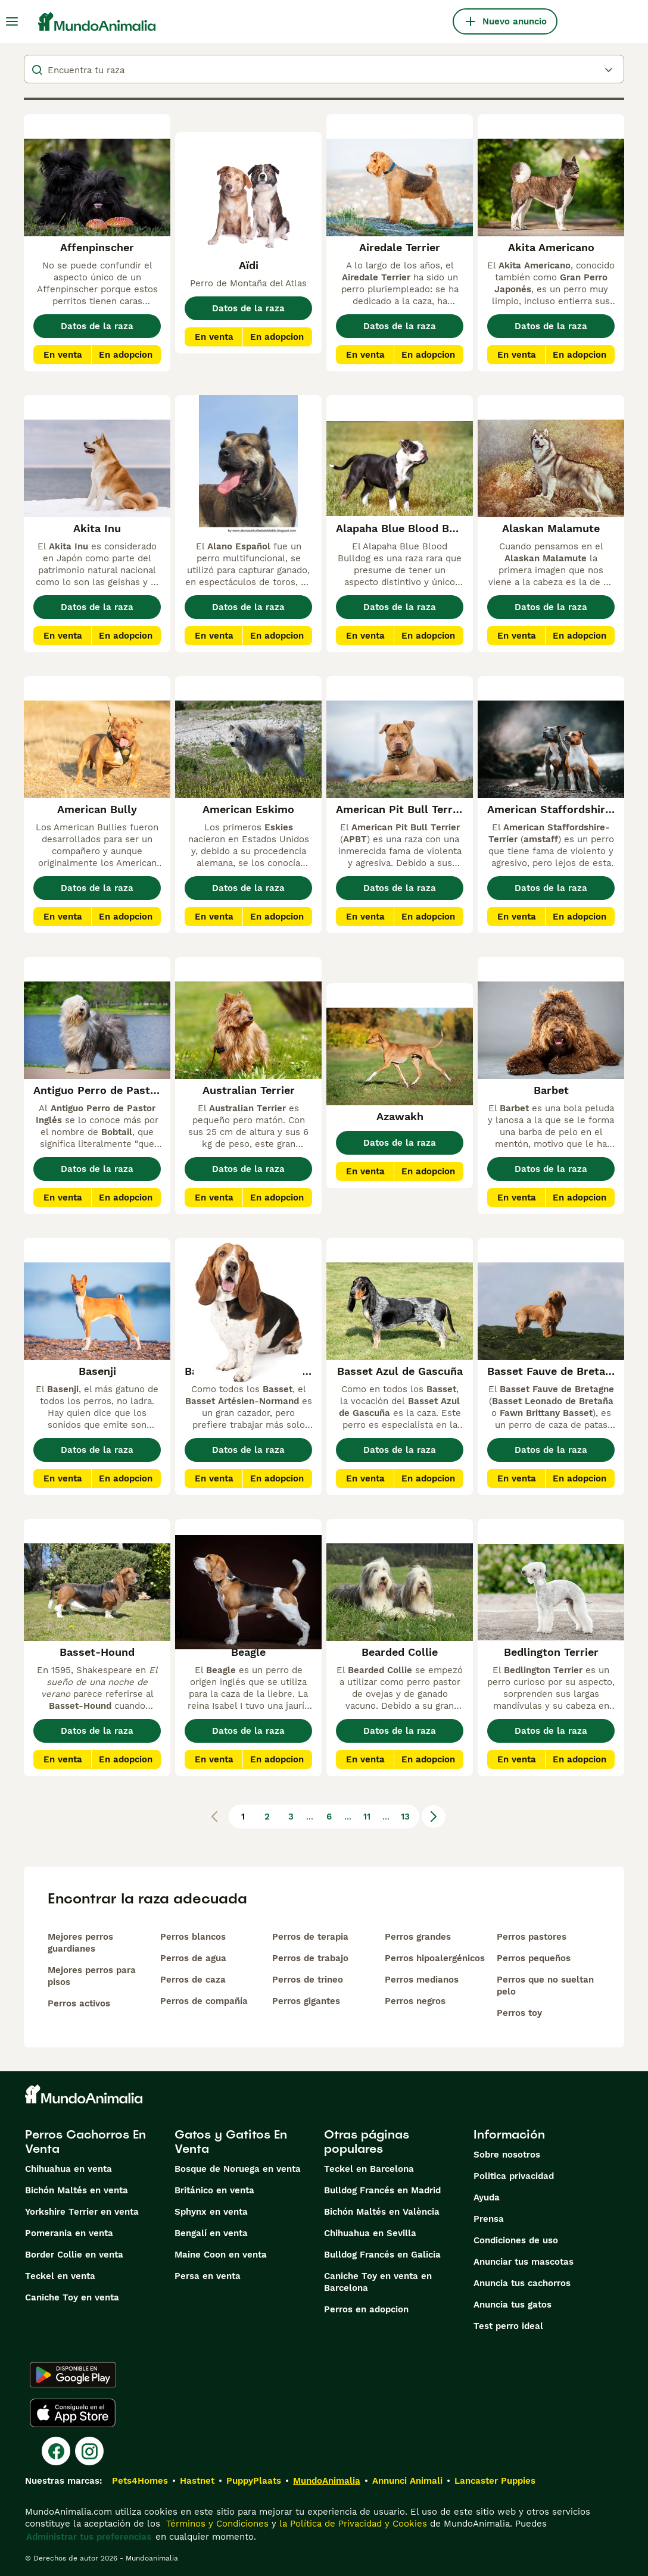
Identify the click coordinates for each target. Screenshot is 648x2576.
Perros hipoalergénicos (435, 1958)
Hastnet (197, 2480)
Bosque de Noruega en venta (238, 2169)
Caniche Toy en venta (72, 2297)
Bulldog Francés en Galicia (382, 2254)
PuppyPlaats (253, 2480)
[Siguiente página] (434, 1816)
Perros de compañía (204, 2001)
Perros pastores (531, 1936)
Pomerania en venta (69, 2233)
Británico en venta (214, 2190)
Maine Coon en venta (221, 2254)
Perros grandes (418, 1936)
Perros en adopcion (366, 2309)
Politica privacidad (513, 2176)
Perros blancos (193, 1936)
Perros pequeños (534, 1958)
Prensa (488, 2219)
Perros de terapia (310, 1936)
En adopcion (125, 354)
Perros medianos (422, 1979)
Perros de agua (193, 1958)
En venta (62, 354)
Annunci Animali (407, 2480)
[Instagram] (89, 2451)
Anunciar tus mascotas (523, 2261)
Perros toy (519, 2013)
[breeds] (324, 69)
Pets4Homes (140, 2480)
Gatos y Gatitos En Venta (231, 2141)
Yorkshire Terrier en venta (82, 2211)
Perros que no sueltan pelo (545, 1985)
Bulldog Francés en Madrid (382, 2190)
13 (405, 1816)
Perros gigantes (306, 2001)
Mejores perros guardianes (80, 1942)
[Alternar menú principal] (12, 21)
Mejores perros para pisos (92, 1976)
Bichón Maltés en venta (76, 2190)
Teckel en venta (60, 2276)
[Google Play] (73, 2375)
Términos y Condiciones (216, 2523)
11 (366, 1816)
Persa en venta (208, 2276)
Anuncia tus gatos (512, 2304)
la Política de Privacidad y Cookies (351, 2523)
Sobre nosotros (506, 2154)
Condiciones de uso (515, 2240)
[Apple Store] (72, 2413)
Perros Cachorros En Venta (85, 2141)
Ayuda (486, 2197)
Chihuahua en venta (68, 2169)
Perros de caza (193, 1979)
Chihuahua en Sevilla (370, 2233)
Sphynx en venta (211, 2211)
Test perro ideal (508, 2326)
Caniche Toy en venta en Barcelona (378, 2282)
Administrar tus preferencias (88, 2536)
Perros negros (415, 2001)
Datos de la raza (97, 326)
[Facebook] (56, 2451)
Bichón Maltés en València (382, 2211)
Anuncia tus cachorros (522, 2283)
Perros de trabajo (310, 1958)
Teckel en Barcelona (369, 2169)
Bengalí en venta (211, 2233)
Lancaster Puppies (494, 2480)
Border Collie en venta (74, 2254)
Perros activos (79, 2003)
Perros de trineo (307, 1979)
